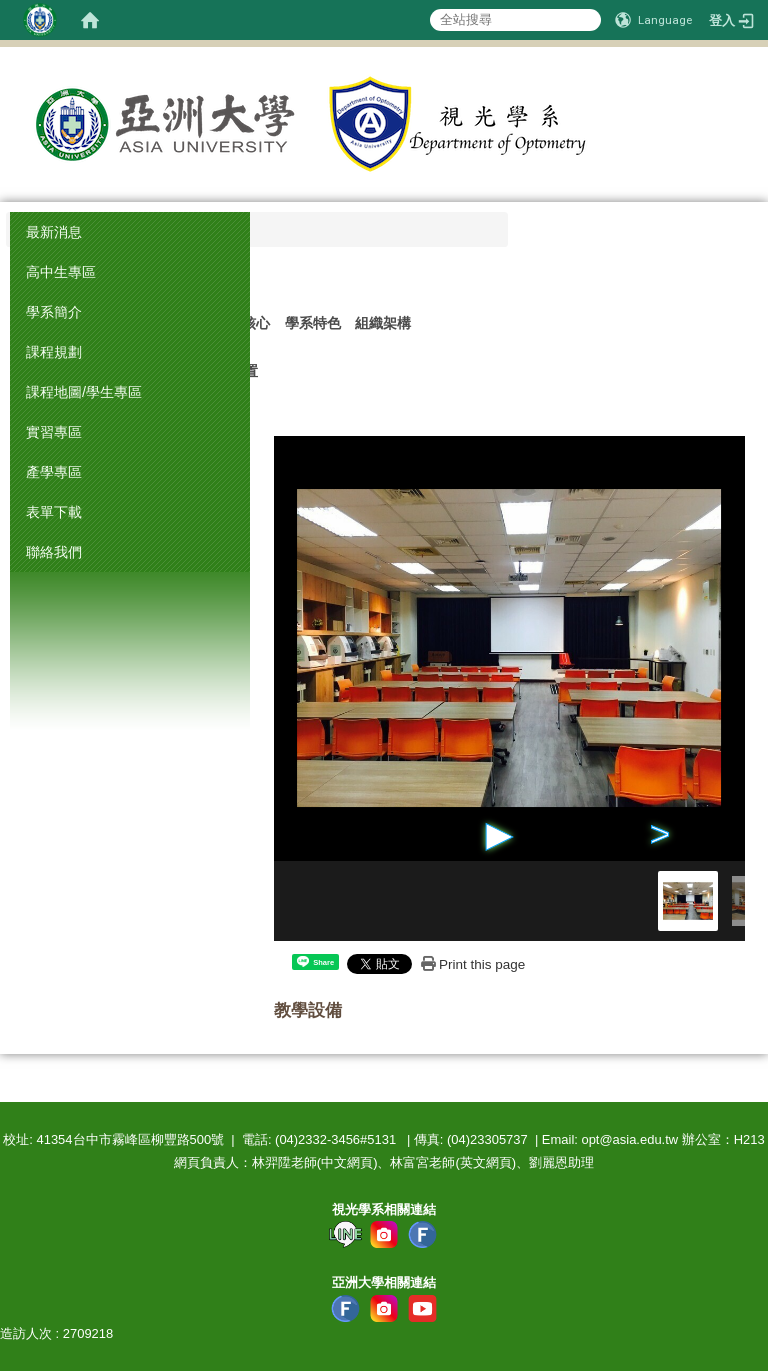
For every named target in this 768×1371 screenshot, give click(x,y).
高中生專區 (61, 272)
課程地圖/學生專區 (84, 392)
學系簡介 (54, 312)
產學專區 (54, 472)
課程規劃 (54, 352)
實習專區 (54, 432)
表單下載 (54, 512)
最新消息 (54, 232)
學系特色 (313, 323)
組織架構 (383, 323)
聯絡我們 (54, 552)
